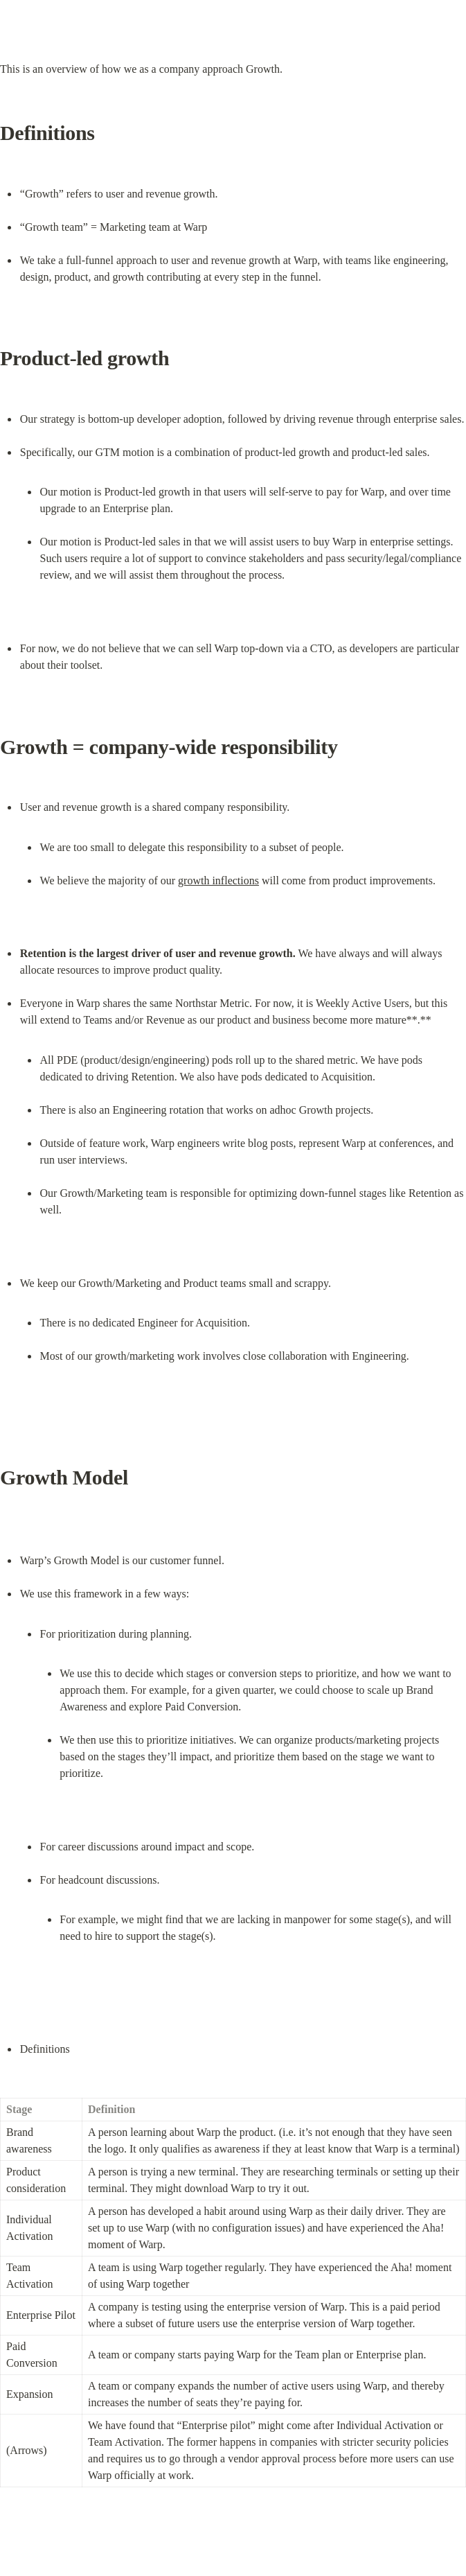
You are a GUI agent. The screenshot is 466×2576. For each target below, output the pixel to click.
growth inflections (218, 880)
